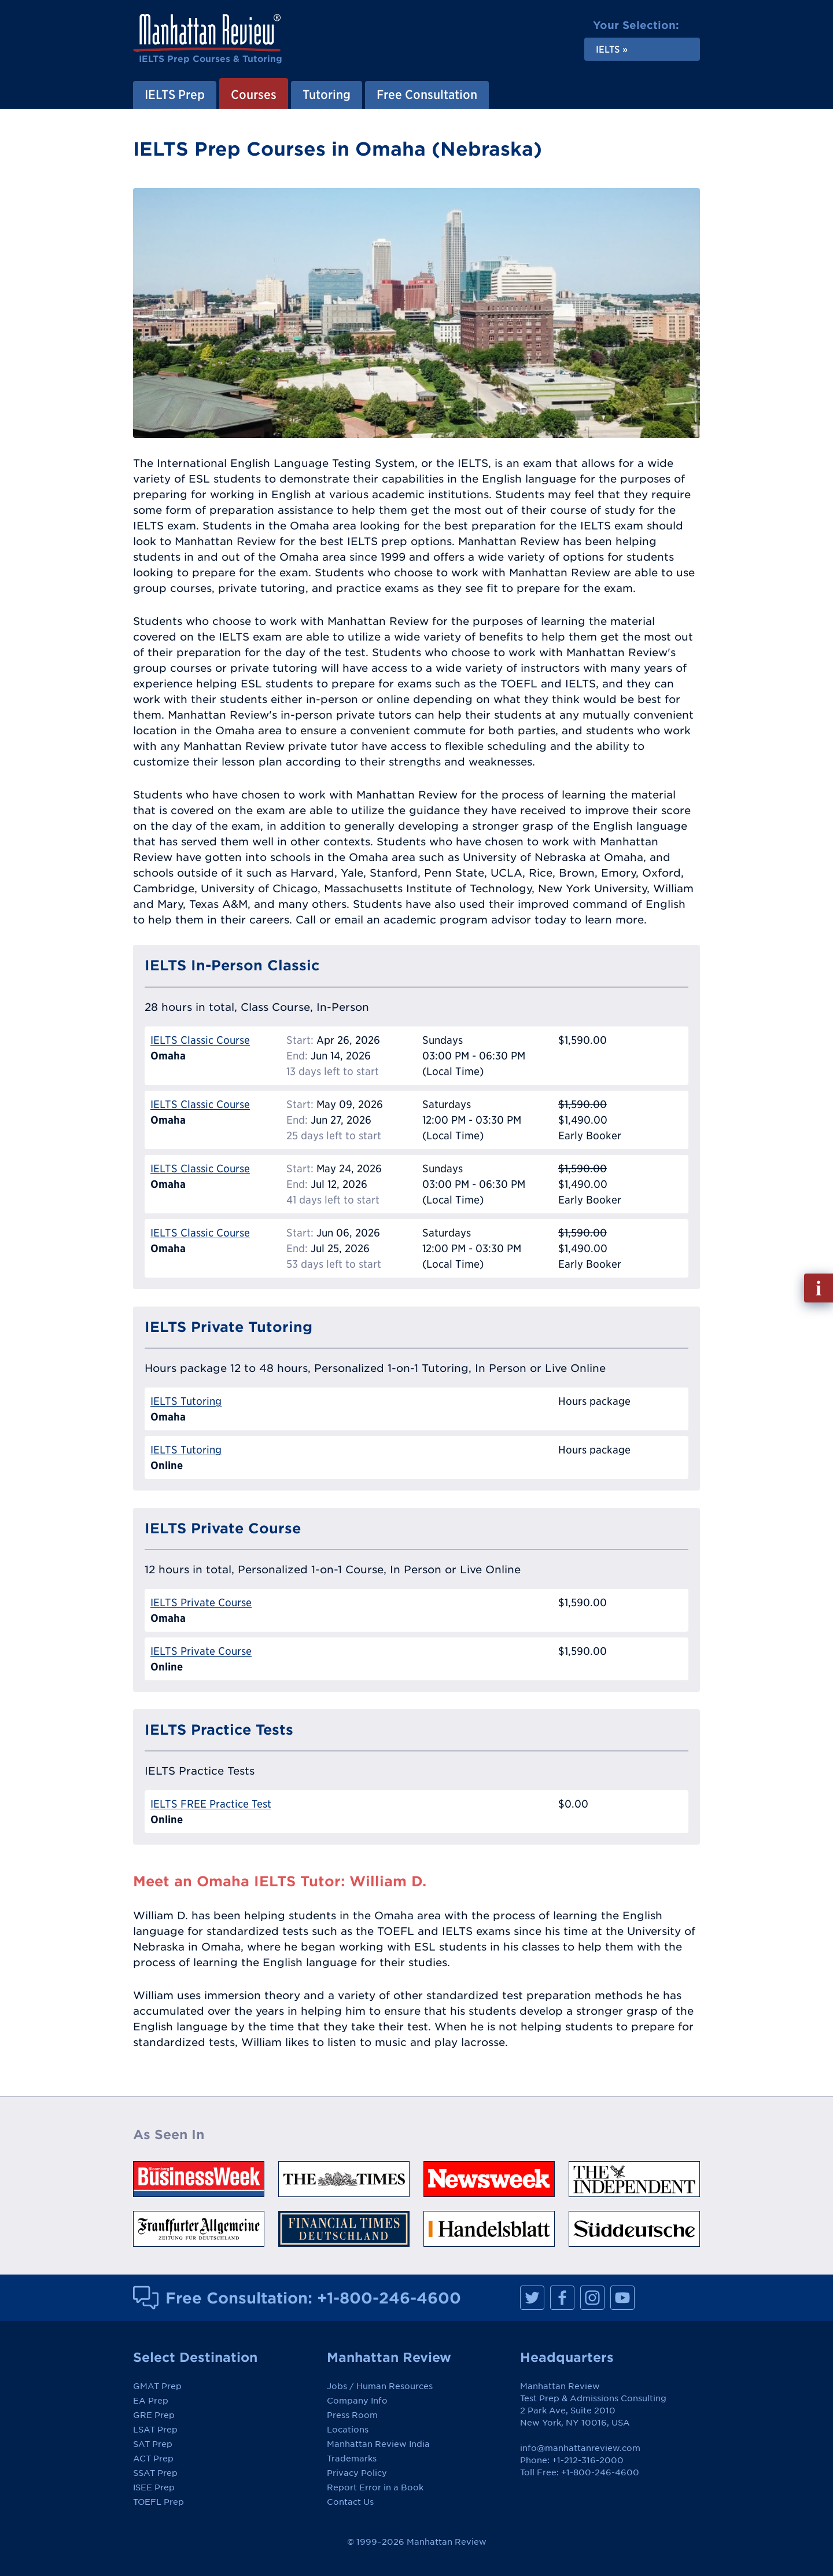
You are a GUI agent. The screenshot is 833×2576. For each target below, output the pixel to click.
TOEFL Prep (158, 2502)
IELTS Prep (175, 94)
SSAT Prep (155, 2473)
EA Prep (150, 2400)
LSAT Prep (155, 2429)
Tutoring (327, 94)
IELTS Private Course (201, 1602)
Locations (347, 2429)
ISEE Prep (154, 2487)
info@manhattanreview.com (580, 2448)
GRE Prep (154, 2415)
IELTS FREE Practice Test (210, 1804)
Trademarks (352, 2458)
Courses (254, 94)
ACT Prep (153, 2458)
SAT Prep (152, 2444)
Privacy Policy (357, 2473)
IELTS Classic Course (200, 1040)
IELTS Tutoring (186, 1401)
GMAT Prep (157, 2386)
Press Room (352, 2415)
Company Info (357, 2400)
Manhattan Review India (378, 2444)
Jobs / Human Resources (380, 2386)
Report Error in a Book (375, 2487)
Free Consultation (427, 94)
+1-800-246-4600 (389, 2297)
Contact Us (350, 2502)
